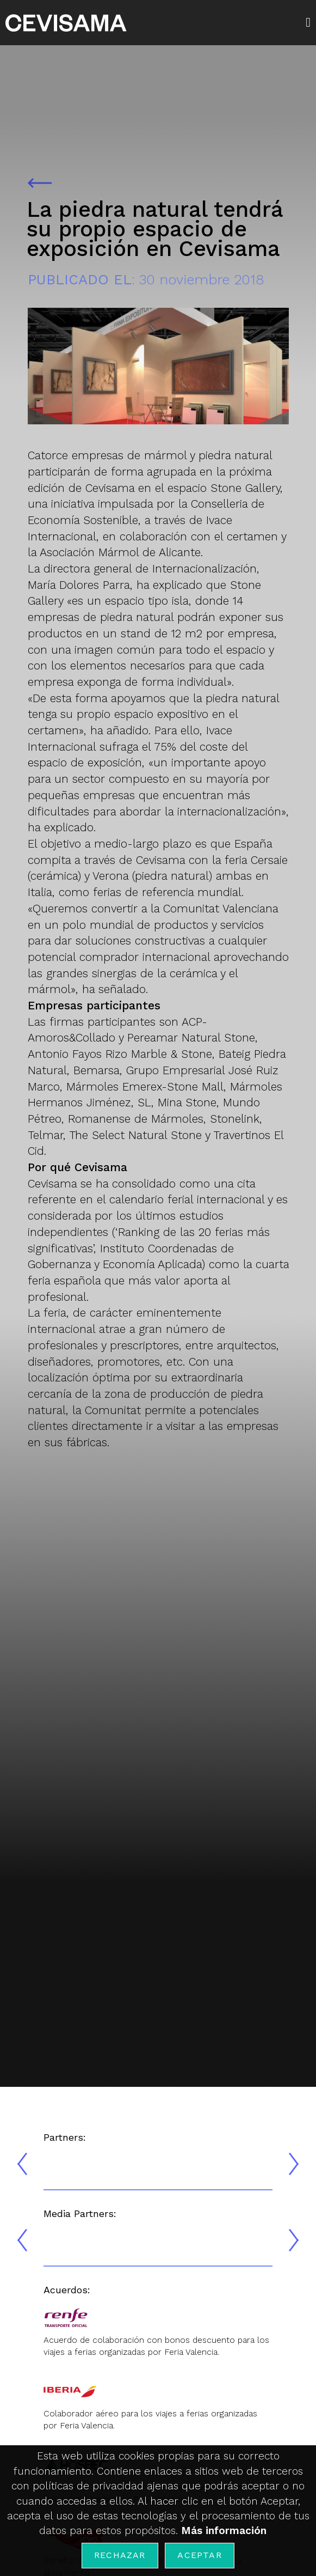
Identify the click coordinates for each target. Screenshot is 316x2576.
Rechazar (120, 2555)
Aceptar (199, 2555)
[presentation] (22, 2164)
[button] (311, 22)
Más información (224, 2530)
